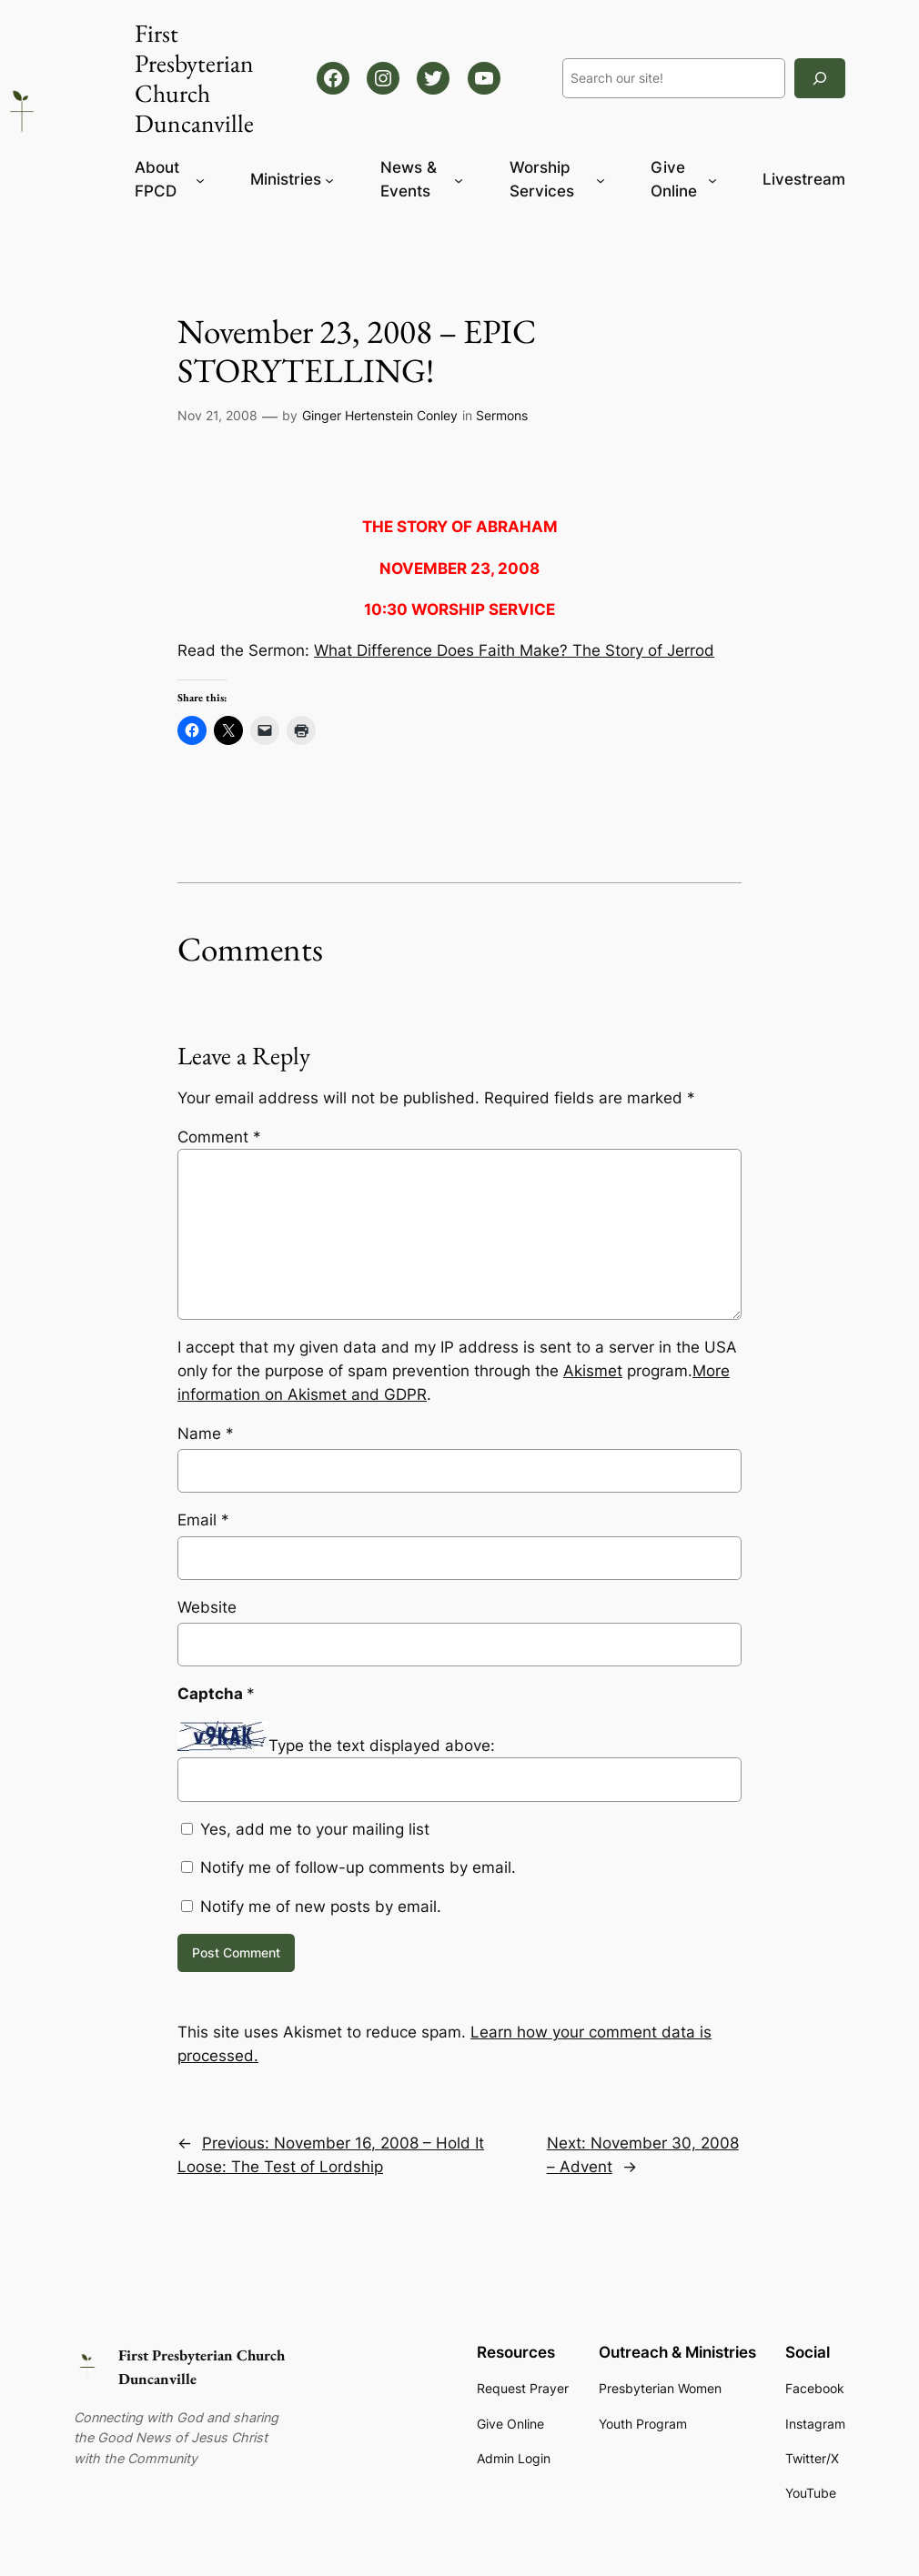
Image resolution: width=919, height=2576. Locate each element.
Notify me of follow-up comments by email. (358, 1867)
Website (207, 1607)
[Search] (819, 77)
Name (205, 1433)
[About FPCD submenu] (200, 179)
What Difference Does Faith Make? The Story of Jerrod (514, 650)
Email (203, 1520)
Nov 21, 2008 (217, 415)
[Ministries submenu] (329, 179)
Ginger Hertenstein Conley (380, 415)
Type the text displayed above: (381, 1745)
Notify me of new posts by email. (320, 1906)
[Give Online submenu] (712, 179)
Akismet (592, 1371)
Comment (219, 1137)
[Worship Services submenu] (600, 179)
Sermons (502, 415)
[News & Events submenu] (458, 179)
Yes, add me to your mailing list (305, 1829)
